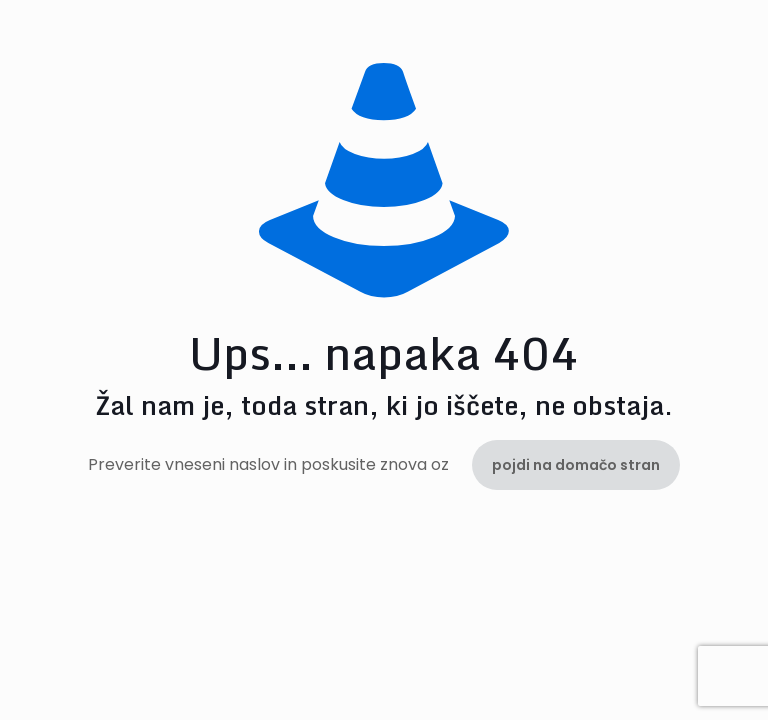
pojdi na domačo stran (576, 465)
